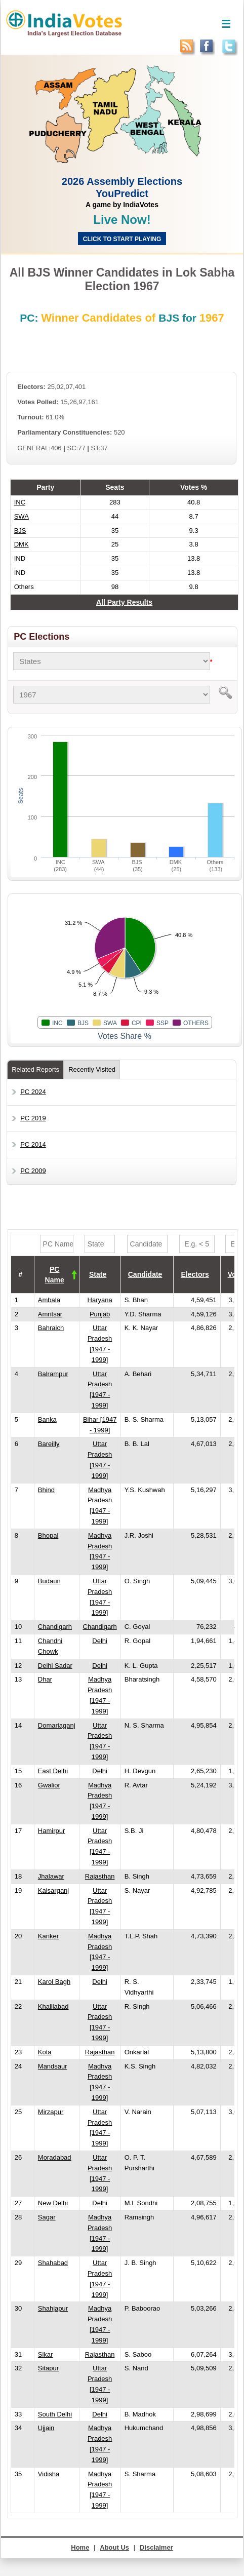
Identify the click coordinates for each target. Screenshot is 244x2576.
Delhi (99, 1641)
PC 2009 (33, 1171)
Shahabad (53, 2263)
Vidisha (48, 2474)
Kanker (48, 1936)
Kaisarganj (53, 1890)
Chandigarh (55, 1626)
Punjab (100, 1314)
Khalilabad (53, 2006)
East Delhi (53, 1771)
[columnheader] (56, 1274)
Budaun (49, 1581)
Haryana (100, 1300)
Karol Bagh (54, 1981)
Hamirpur (51, 1831)
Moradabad (54, 2157)
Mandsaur (52, 2066)
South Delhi (55, 2414)
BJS (20, 530)
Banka (47, 1419)
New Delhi (53, 2203)
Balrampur (53, 1374)
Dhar (45, 1679)
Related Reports (35, 1069)
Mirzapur (51, 2112)
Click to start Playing (122, 239)
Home (80, 2547)
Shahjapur (53, 2308)
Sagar (47, 2217)
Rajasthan (100, 1876)
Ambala (49, 1300)
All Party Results (124, 602)
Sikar (45, 2354)
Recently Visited (91, 1069)
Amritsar (50, 1314)
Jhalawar (51, 1876)
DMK (21, 544)
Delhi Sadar (55, 1665)
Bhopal (48, 1535)
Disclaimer (156, 2547)
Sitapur (48, 2368)
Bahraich (51, 1328)
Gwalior (49, 1785)
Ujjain (46, 2428)
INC (19, 502)
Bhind (46, 1490)
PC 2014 (33, 1144)
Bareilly (49, 1444)
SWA (21, 516)
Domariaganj (56, 1725)
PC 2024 (33, 1092)
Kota (45, 2052)
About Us (114, 2547)
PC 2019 (33, 1118)
